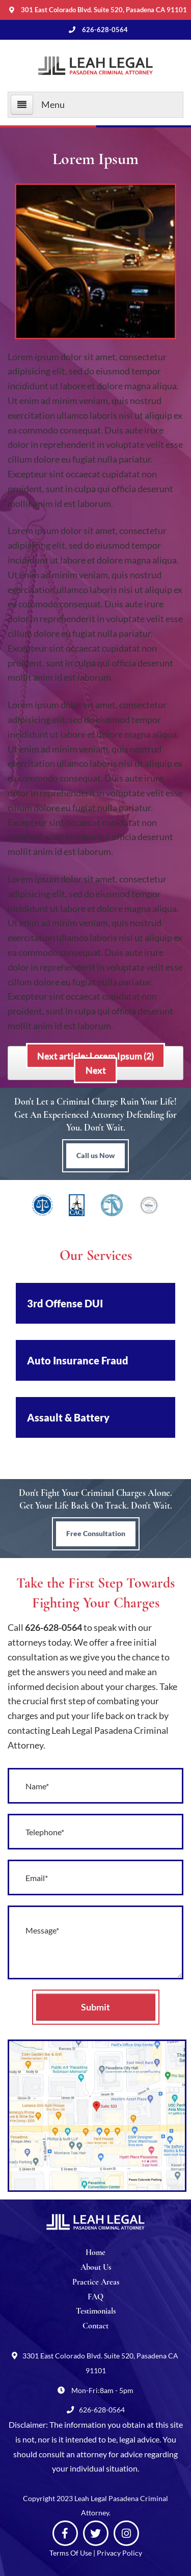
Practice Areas (95, 2282)
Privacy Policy (119, 2552)
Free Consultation (95, 1533)
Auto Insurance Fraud (77, 1360)
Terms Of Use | (73, 2552)
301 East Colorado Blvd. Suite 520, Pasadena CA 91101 (104, 10)
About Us (95, 2267)
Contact (95, 2326)
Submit (95, 2007)
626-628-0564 (53, 1627)
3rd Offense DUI (65, 1303)
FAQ (95, 2297)
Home (95, 2252)
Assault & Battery (68, 1417)
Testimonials (96, 2311)
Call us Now (95, 1155)
